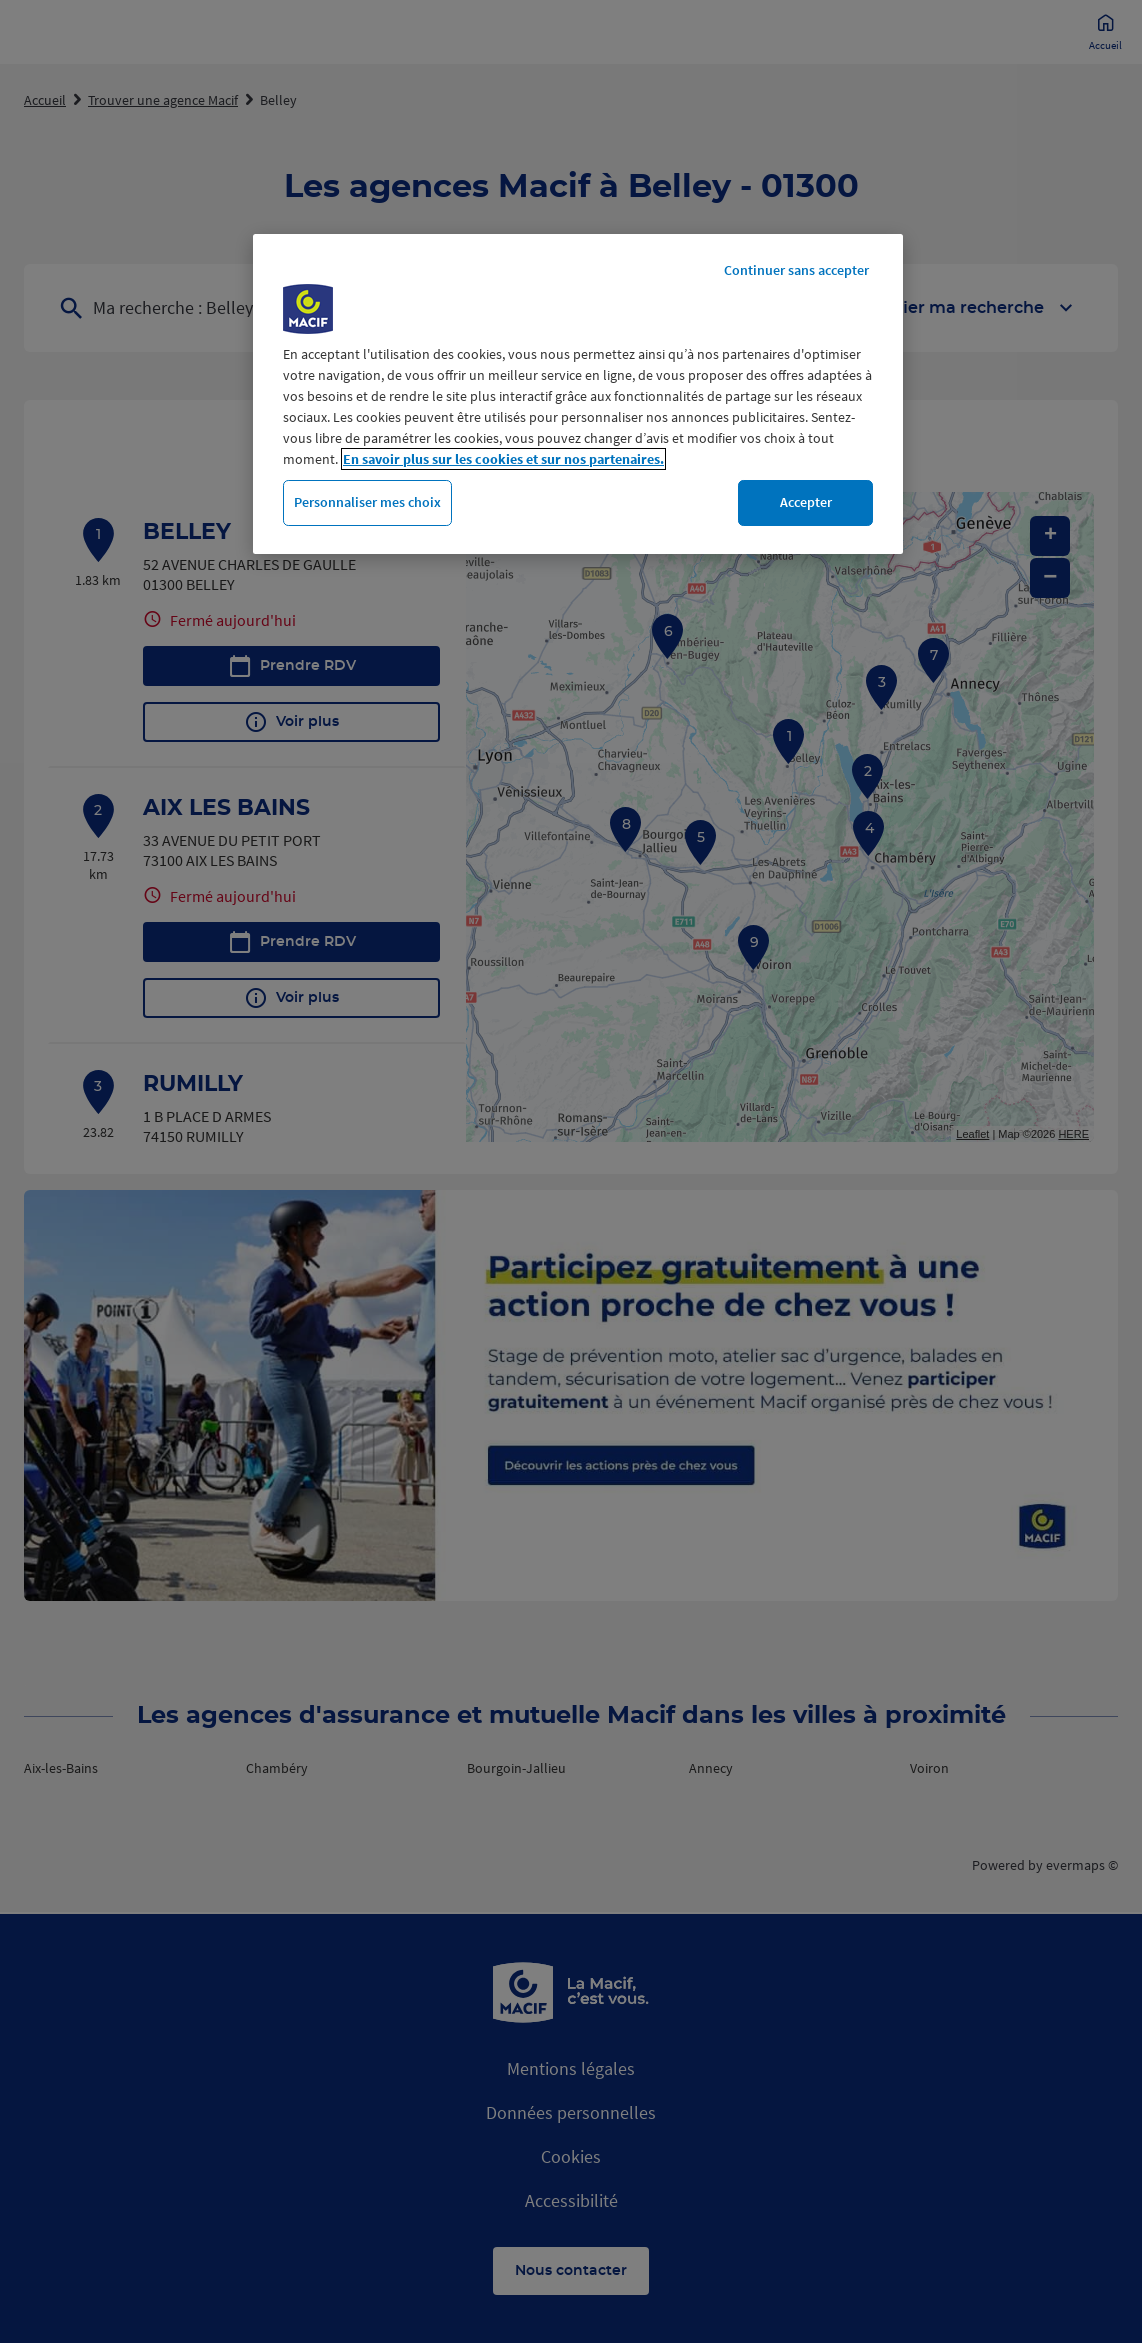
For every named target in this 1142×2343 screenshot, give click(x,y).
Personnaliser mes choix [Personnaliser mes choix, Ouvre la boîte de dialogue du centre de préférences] (367, 502)
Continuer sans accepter (796, 270)
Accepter (806, 502)
